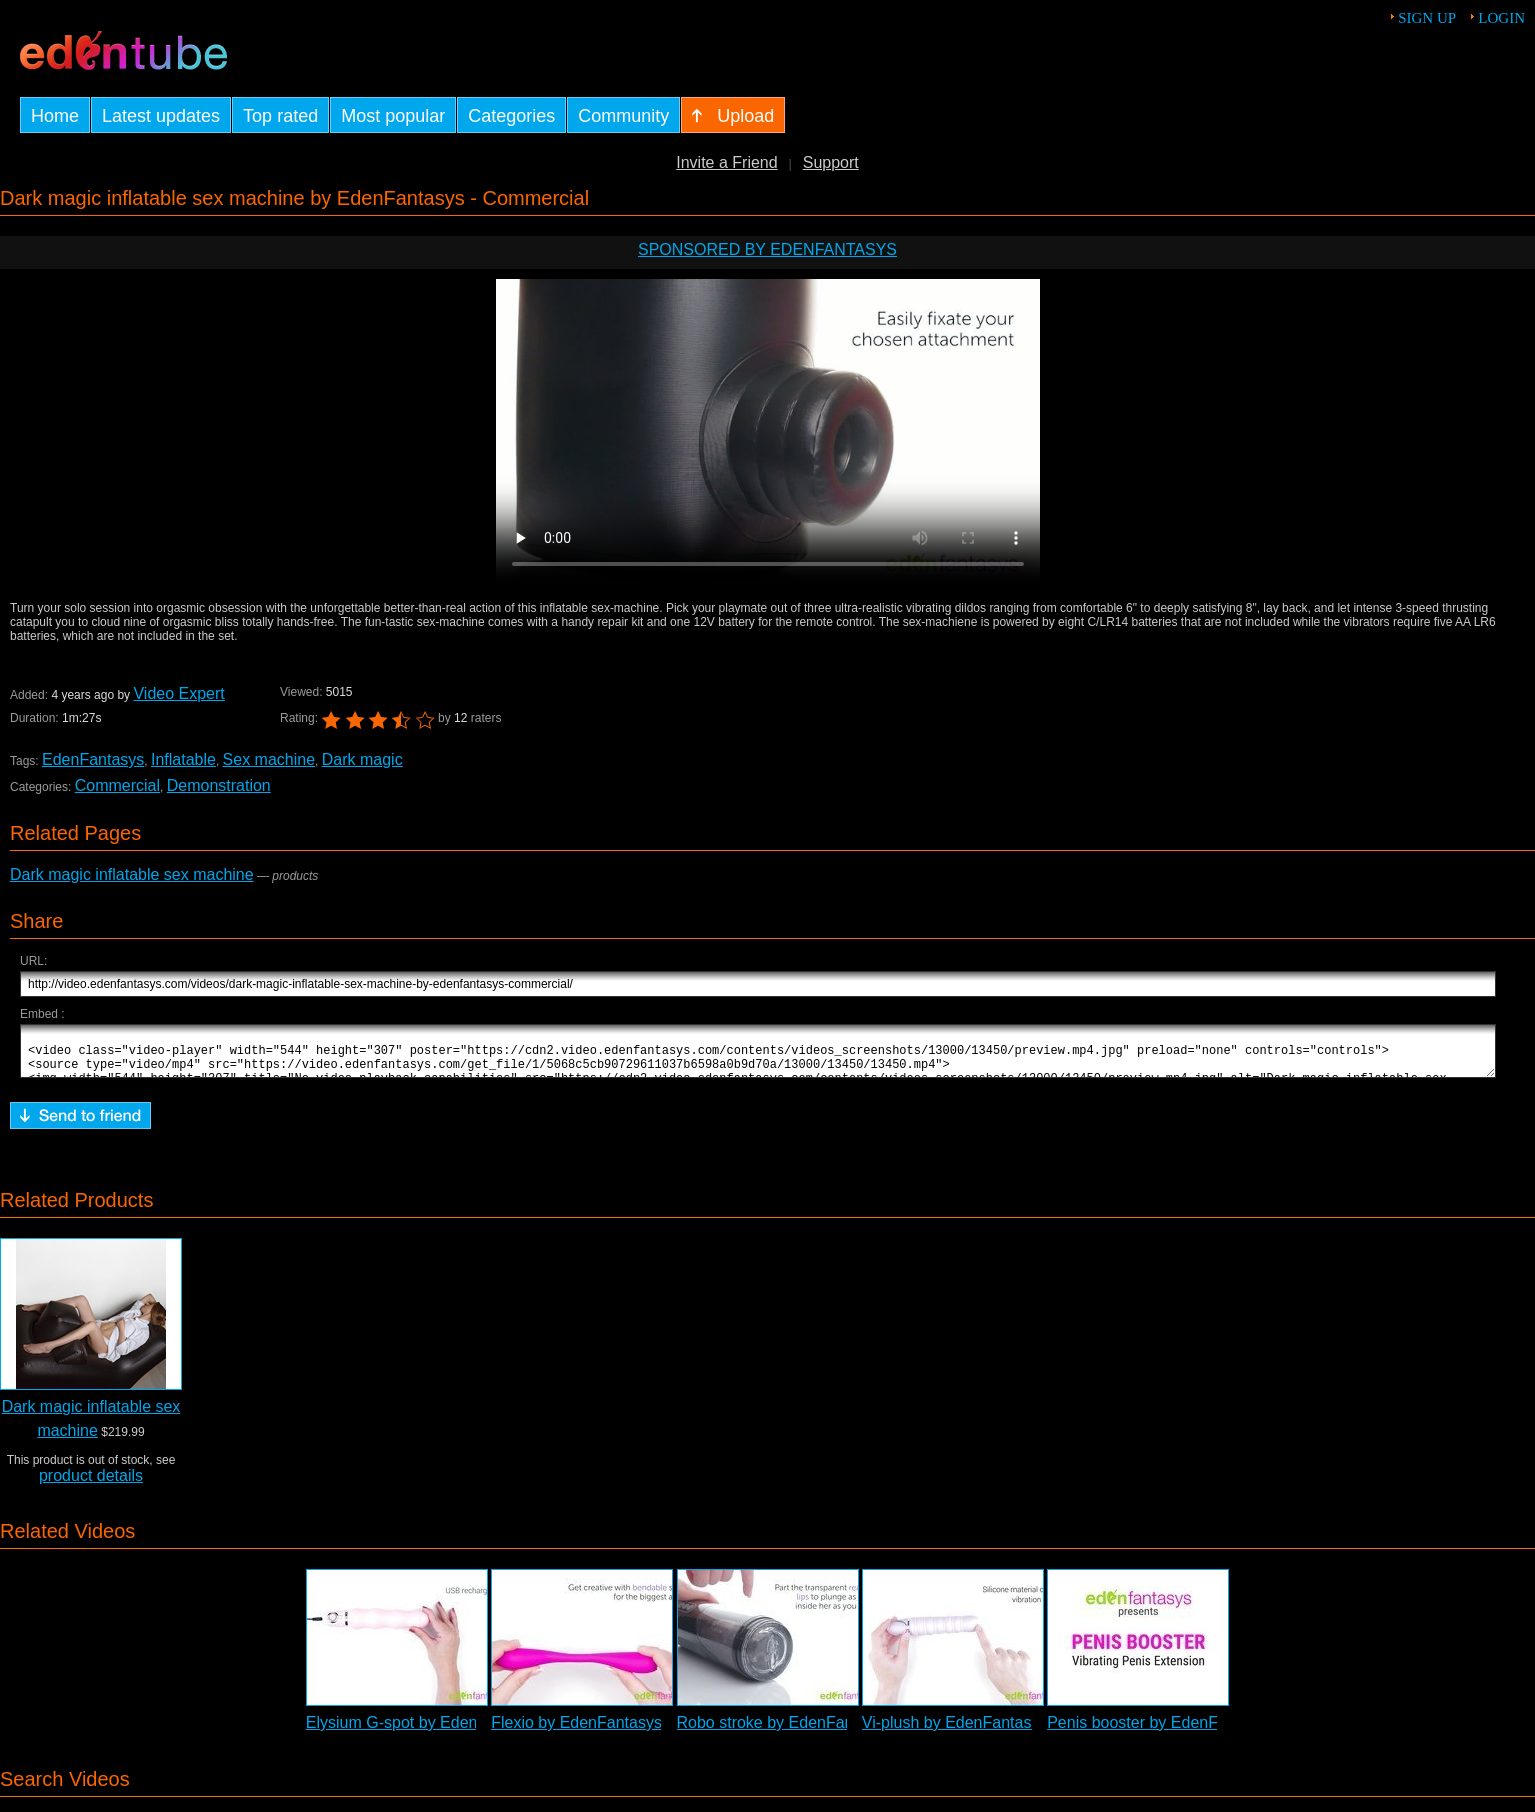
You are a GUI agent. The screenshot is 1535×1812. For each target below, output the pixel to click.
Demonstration (219, 785)
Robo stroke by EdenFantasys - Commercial (834, 1731)
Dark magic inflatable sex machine (132, 874)
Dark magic (362, 759)
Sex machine (269, 759)
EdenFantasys (93, 759)
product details (91, 1484)
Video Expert (178, 693)
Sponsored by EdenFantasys (767, 249)
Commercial (117, 785)
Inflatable (183, 759)
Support (831, 162)
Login (1501, 18)
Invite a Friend (726, 162)
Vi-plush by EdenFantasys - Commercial (1004, 1731)
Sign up (1427, 18)
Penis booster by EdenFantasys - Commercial (1209, 1731)
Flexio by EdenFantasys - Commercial (626, 1731)
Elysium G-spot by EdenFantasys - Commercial (474, 1731)
